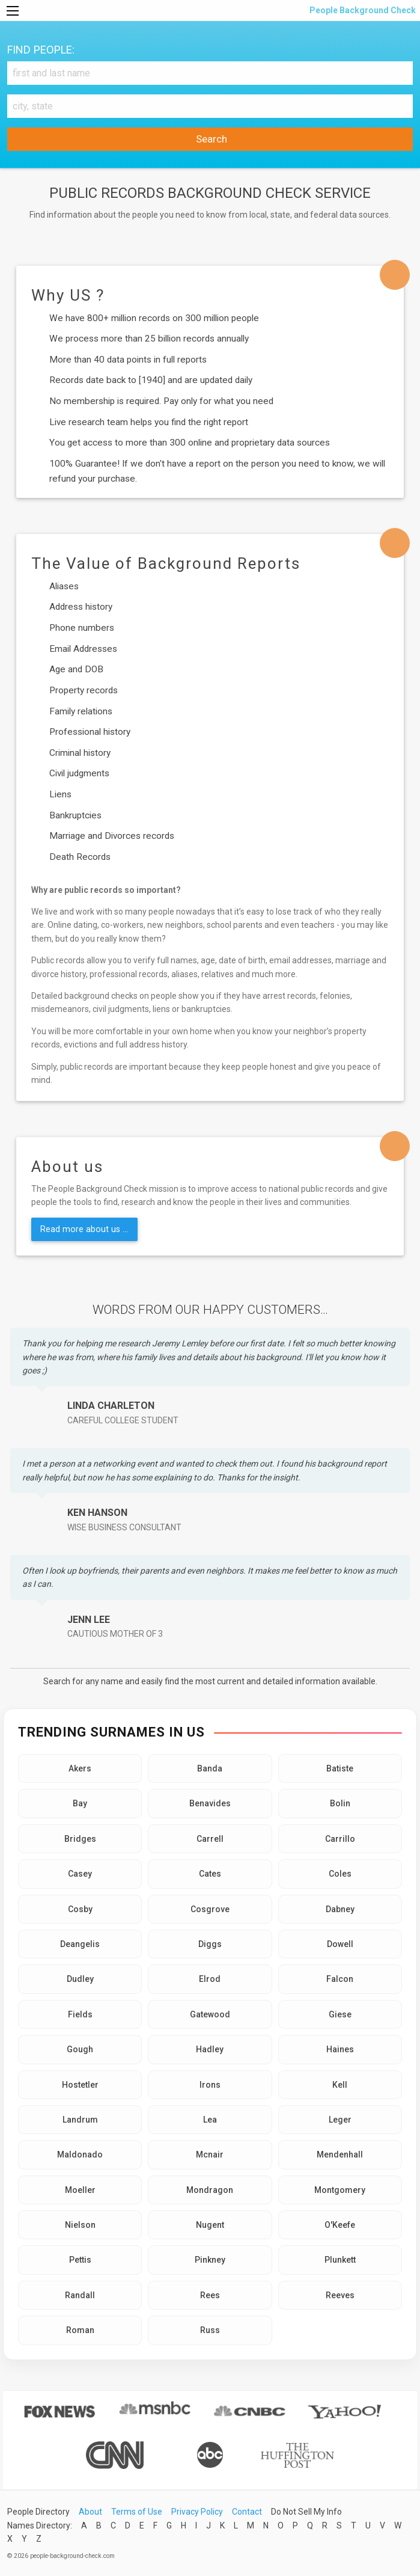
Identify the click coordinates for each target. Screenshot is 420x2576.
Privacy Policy (197, 2511)
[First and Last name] (210, 73)
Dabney (340, 1909)
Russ (210, 2330)
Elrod (210, 1979)
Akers (79, 1768)
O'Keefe (339, 2225)
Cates (210, 1873)
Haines (340, 2049)
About (90, 2511)
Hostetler (80, 2085)
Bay (80, 1803)
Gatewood (210, 2014)
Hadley (210, 2049)
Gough (80, 2049)
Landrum (80, 2119)
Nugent (210, 2225)
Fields (80, 2014)
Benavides (210, 1803)
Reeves (340, 2295)
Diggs (210, 1944)
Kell (339, 2085)
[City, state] (210, 106)
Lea (210, 2119)
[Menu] (13, 11)
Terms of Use (136, 2511)
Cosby (80, 1909)
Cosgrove (210, 1909)
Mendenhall (340, 2154)
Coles (340, 1873)
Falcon (339, 1979)
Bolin (340, 1803)
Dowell (340, 1944)
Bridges (80, 1839)
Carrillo (340, 1839)
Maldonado (80, 2154)
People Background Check (362, 10)
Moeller (80, 2190)
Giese (340, 2014)
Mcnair (210, 2154)
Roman (80, 2330)
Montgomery (339, 2190)
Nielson (80, 2225)
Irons (210, 2085)
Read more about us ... (84, 1229)
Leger (340, 2119)
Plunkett (340, 2260)
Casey (80, 1873)
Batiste (339, 1768)
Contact (247, 2511)
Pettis (80, 2260)
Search (210, 139)
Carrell (210, 1839)
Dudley (80, 1979)
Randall (80, 2295)
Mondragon (209, 2190)
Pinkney (210, 2260)
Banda (209, 1768)
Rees (210, 2295)
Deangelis (80, 1944)
